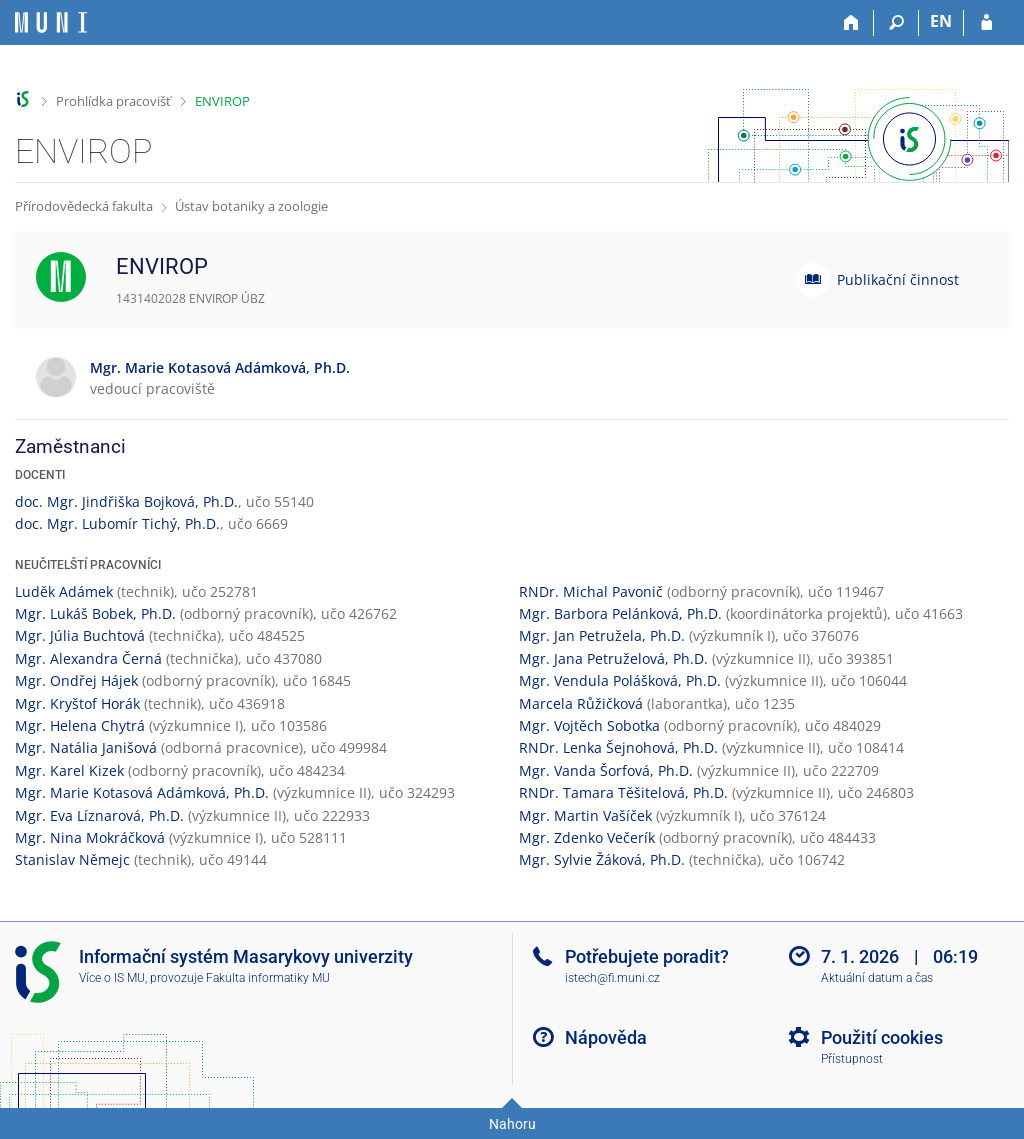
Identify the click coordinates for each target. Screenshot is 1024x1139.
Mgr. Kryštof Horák (77, 703)
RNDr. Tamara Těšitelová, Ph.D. (623, 792)
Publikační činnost (898, 279)
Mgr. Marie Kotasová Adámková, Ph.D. (142, 792)
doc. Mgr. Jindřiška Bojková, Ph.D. (126, 501)
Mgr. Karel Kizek (69, 770)
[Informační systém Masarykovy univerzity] (51, 22)
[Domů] (851, 23)
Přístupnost (852, 1059)
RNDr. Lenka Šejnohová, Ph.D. (618, 747)
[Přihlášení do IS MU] (986, 23)
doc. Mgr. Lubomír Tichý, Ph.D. (117, 523)
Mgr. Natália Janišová (86, 747)
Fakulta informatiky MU (268, 978)
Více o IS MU (112, 978)
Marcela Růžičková (581, 703)
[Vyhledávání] (896, 23)
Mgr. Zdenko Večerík (587, 837)
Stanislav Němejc (72, 859)
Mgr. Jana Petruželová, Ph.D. (613, 658)
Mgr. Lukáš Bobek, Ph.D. (95, 613)
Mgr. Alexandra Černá (88, 658)
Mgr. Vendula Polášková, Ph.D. (620, 680)
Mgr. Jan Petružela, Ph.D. (602, 635)
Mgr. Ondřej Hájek (76, 680)
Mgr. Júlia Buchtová (80, 635)
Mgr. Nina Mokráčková (90, 837)
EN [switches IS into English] (941, 21)
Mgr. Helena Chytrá (80, 725)
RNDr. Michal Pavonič (591, 591)
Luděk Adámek (64, 591)
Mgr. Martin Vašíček (585, 815)
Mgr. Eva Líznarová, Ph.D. (99, 815)
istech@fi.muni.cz (612, 978)
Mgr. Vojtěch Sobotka (589, 725)
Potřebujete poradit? (647, 956)
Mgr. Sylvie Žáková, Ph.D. (602, 859)
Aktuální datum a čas (877, 978)
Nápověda (606, 1037)
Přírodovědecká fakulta (84, 206)
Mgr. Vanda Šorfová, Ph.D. (606, 770)
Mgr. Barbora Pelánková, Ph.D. (620, 613)
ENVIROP (222, 101)
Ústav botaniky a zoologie (251, 206)
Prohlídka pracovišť (113, 101)
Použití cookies (882, 1037)
